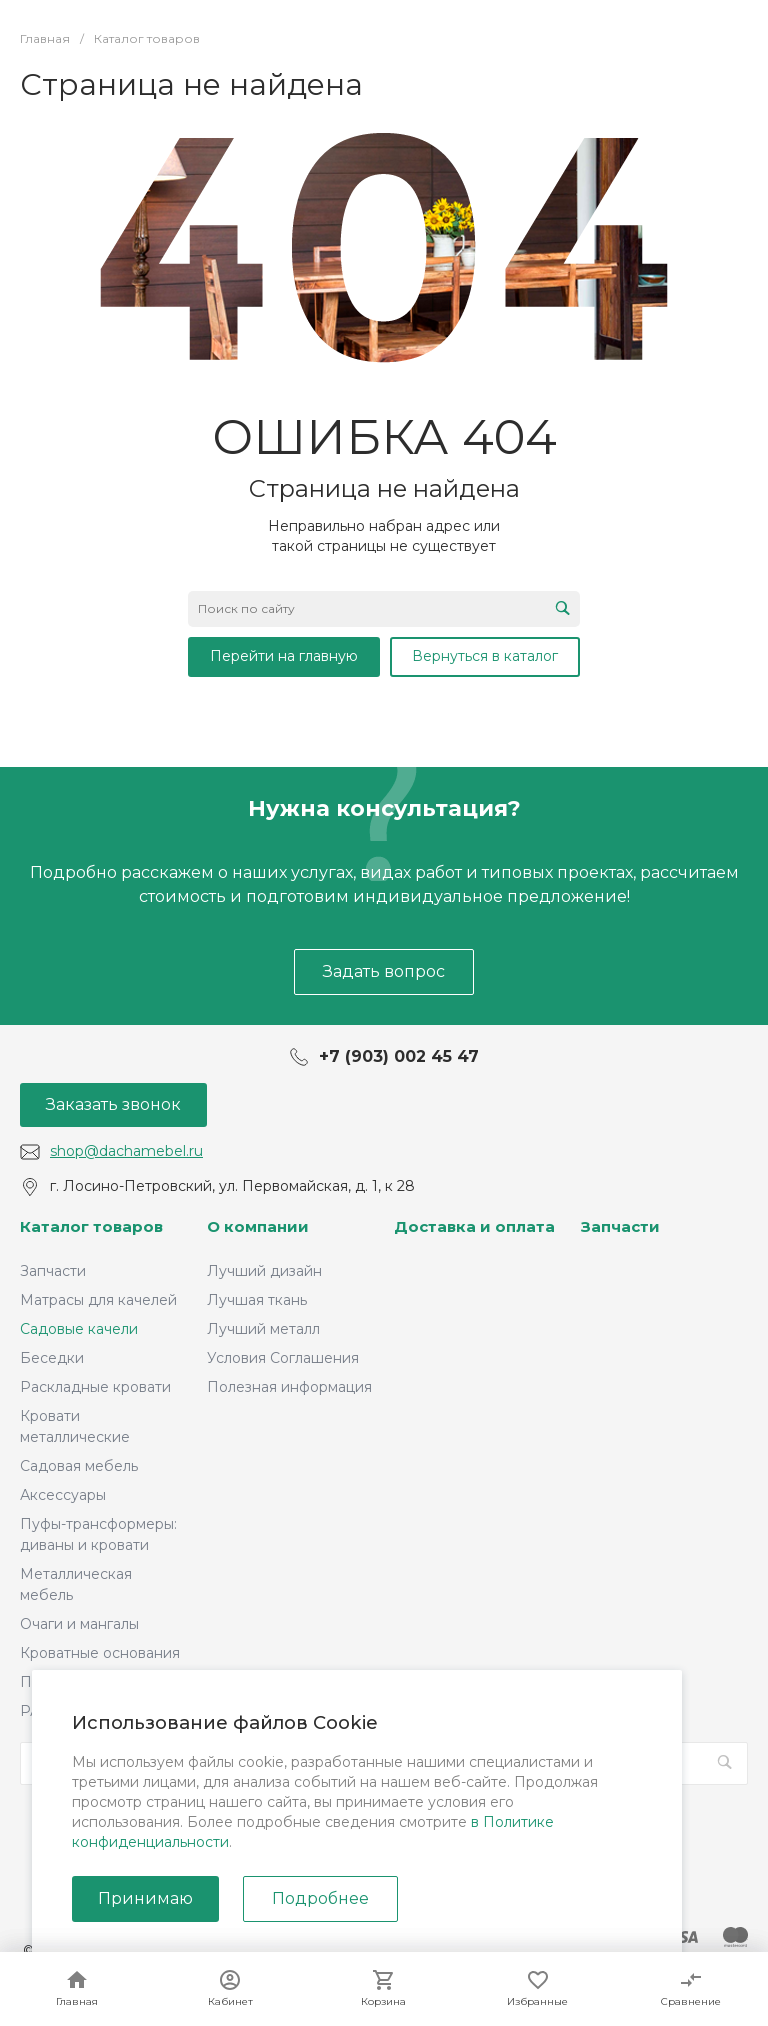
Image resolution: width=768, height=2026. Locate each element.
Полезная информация (289, 1387)
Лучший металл (263, 1329)
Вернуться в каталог (485, 656)
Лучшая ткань (257, 1300)
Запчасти (53, 1271)
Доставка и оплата (474, 1226)
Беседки (52, 1358)
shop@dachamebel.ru (126, 1151)
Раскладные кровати (95, 1387)
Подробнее (320, 1898)
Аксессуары (63, 1495)
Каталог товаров (91, 1226)
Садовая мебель (79, 1466)
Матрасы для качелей (98, 1300)
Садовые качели (79, 1329)
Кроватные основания (100, 1653)
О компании (258, 1226)
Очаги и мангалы (79, 1624)
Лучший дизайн (264, 1271)
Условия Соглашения (283, 1358)
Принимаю (145, 1898)
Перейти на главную (284, 656)
